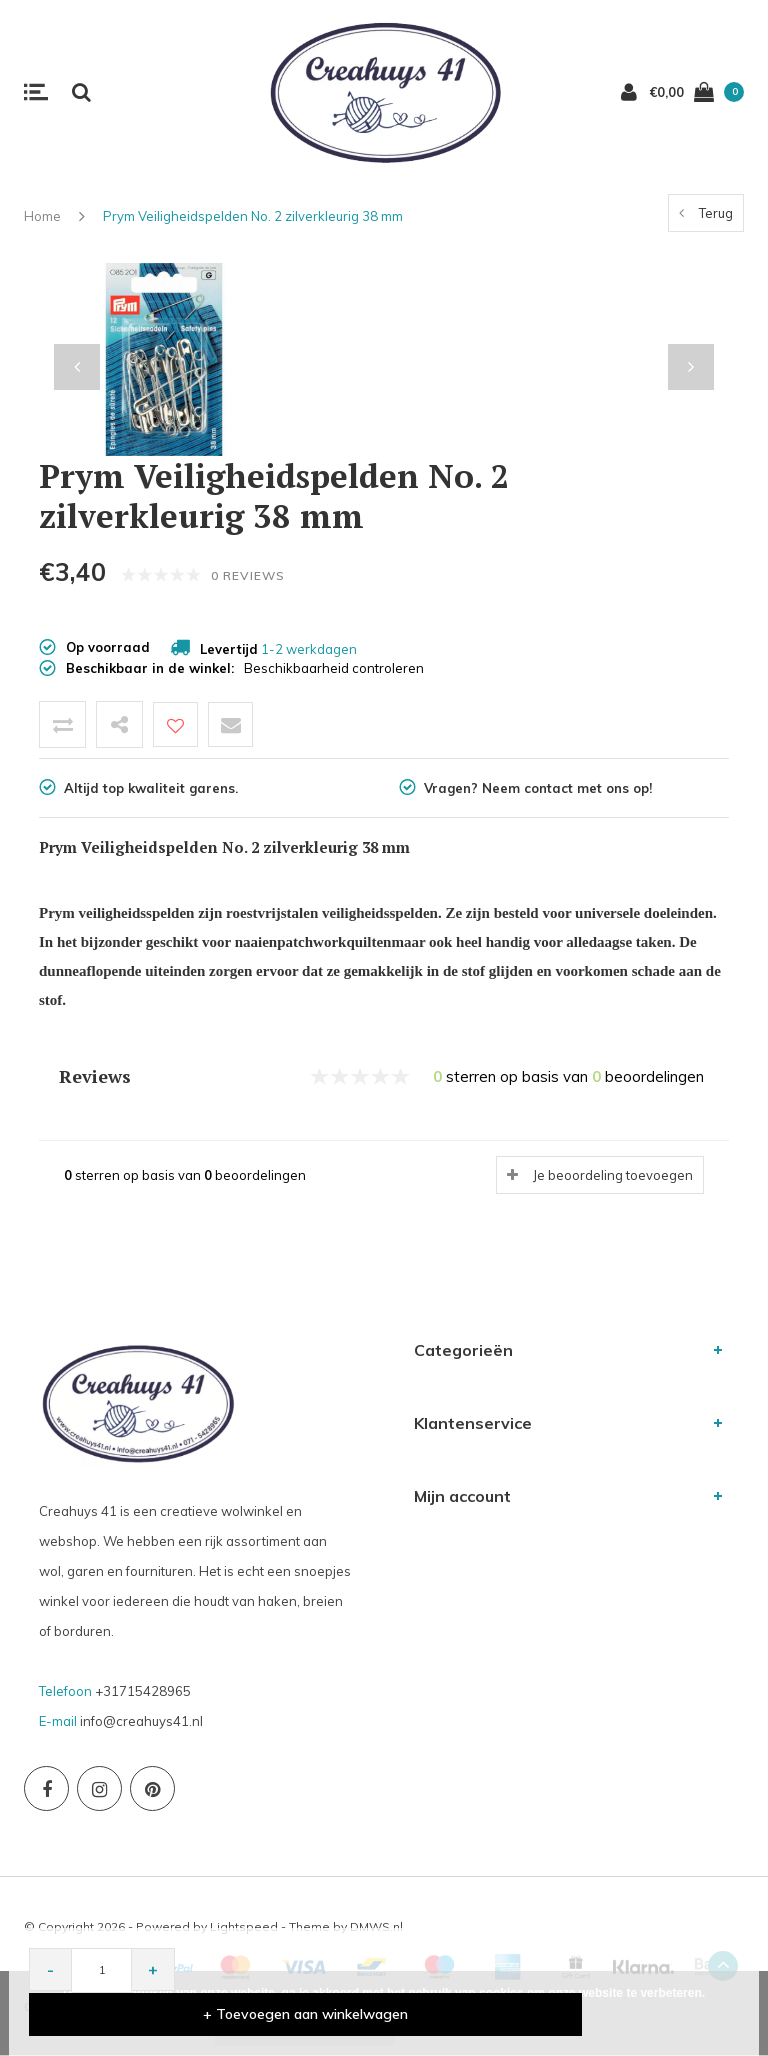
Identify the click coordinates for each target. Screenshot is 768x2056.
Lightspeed (244, 1926)
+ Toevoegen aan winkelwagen (465, 2013)
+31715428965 (143, 1691)
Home (42, 216)
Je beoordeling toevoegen (613, 1175)
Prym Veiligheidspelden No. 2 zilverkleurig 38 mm (253, 216)
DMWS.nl (376, 1926)
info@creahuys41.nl (141, 1721)
